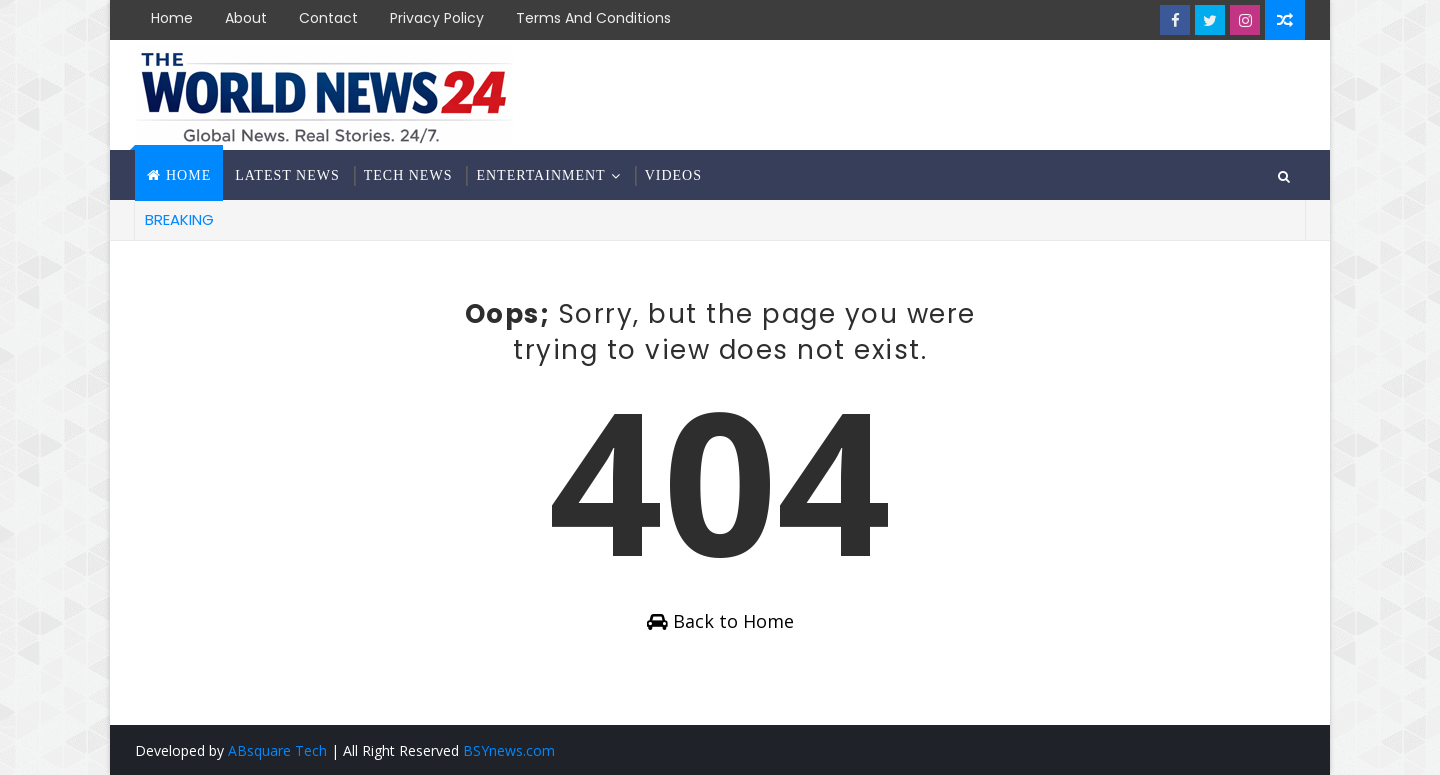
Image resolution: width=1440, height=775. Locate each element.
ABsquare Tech (277, 750)
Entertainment (540, 175)
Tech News (408, 175)
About (246, 18)
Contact (328, 18)
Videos (673, 175)
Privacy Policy (437, 18)
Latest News (287, 175)
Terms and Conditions (593, 18)
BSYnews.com (509, 750)
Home (172, 18)
